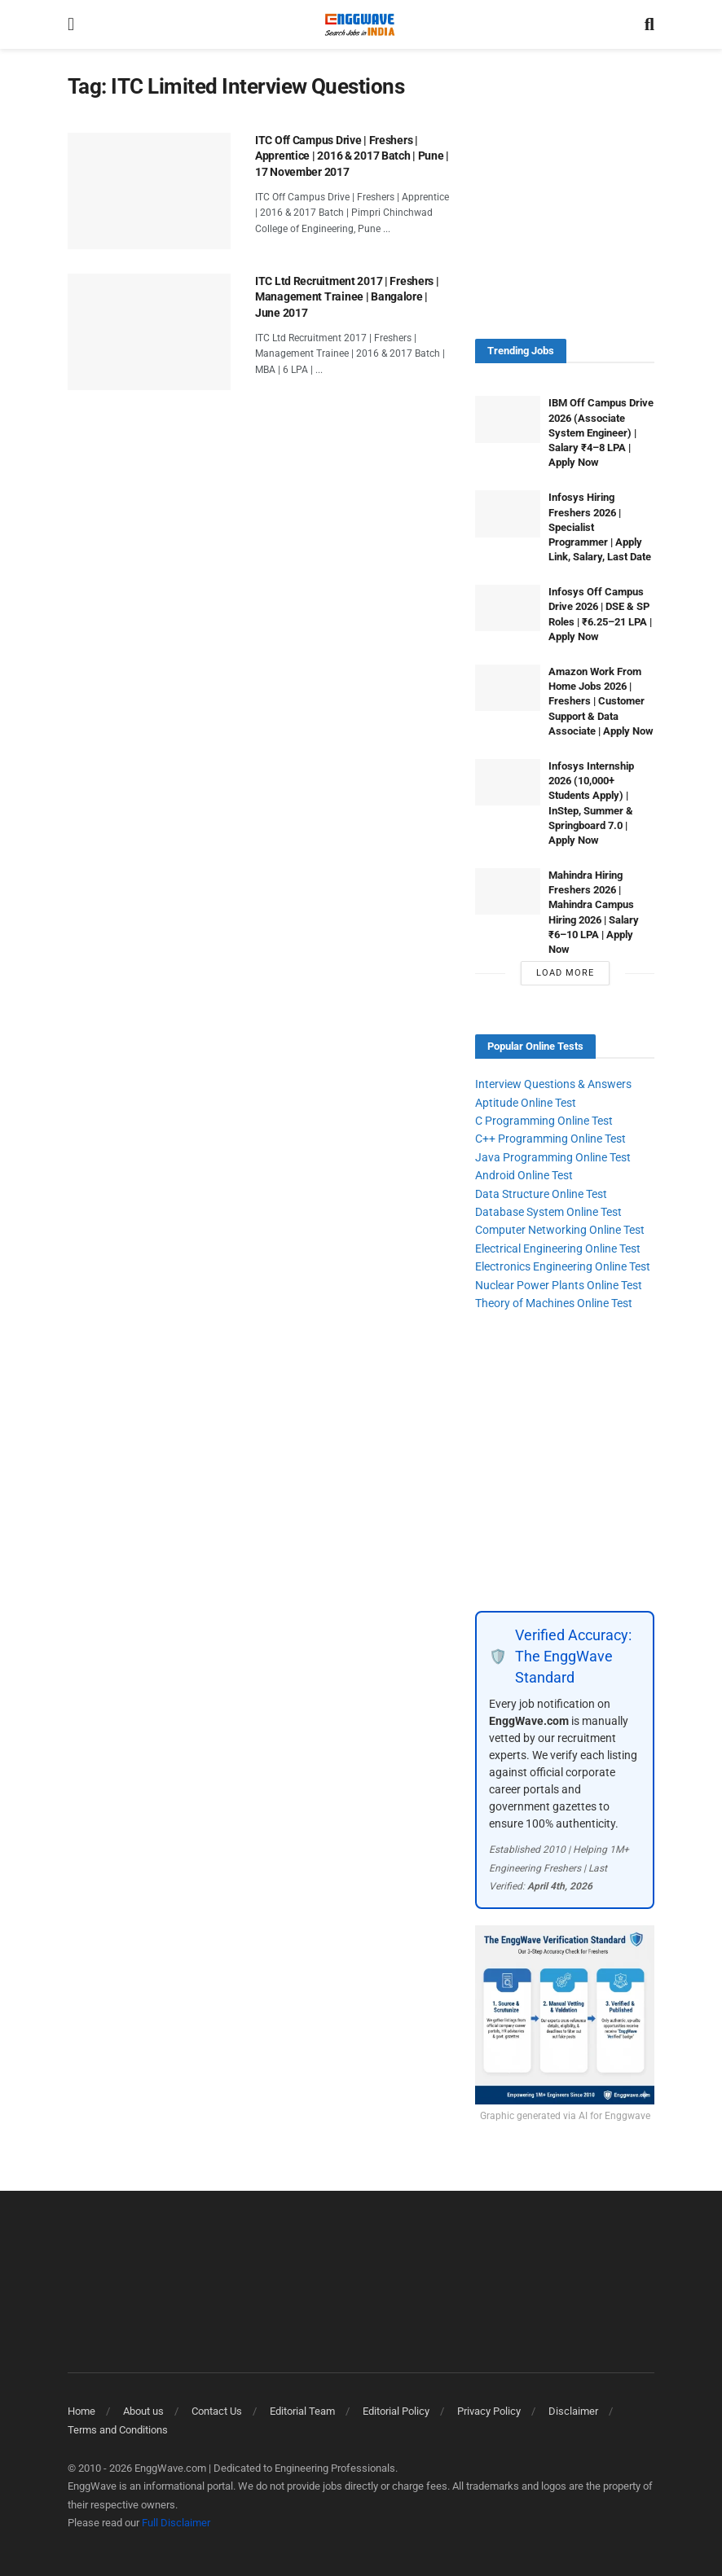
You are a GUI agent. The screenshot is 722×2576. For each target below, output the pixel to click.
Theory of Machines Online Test (553, 1303)
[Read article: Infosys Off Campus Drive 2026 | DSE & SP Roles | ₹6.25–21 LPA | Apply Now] (507, 608)
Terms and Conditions (118, 2430)
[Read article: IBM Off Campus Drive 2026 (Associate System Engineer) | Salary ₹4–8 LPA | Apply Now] (507, 419)
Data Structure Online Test (541, 1193)
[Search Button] (649, 24)
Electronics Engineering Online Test (562, 1266)
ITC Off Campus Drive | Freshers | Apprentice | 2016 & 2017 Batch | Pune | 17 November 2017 (352, 156)
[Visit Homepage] (359, 24)
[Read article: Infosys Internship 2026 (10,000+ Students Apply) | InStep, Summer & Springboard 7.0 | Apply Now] (507, 782)
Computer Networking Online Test (560, 1229)
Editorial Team (302, 2411)
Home (81, 2411)
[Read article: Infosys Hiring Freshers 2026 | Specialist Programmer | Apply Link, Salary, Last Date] (507, 513)
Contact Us (217, 2411)
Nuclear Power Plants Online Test (558, 1285)
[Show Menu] (71, 24)
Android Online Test (524, 1175)
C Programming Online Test (544, 1120)
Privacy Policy (489, 2411)
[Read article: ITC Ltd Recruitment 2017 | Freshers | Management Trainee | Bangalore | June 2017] (149, 332)
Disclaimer (573, 2411)
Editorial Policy (396, 2411)
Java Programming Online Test (553, 1157)
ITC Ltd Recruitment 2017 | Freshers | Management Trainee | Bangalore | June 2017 (347, 296)
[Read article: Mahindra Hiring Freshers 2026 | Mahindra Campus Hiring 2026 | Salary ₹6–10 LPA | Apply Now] (507, 891)
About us (143, 2411)
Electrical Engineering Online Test (558, 1248)
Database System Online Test (548, 1211)
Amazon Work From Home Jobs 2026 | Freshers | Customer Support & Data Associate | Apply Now (601, 701)
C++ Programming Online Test (550, 1138)
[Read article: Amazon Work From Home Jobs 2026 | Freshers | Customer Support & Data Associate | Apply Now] (507, 688)
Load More (565, 973)
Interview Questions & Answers (553, 1084)
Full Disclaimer (176, 2523)
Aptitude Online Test (525, 1102)
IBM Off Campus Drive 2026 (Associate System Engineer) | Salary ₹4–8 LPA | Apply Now (601, 432)
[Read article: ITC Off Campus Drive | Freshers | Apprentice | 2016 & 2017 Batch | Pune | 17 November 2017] (149, 191)
